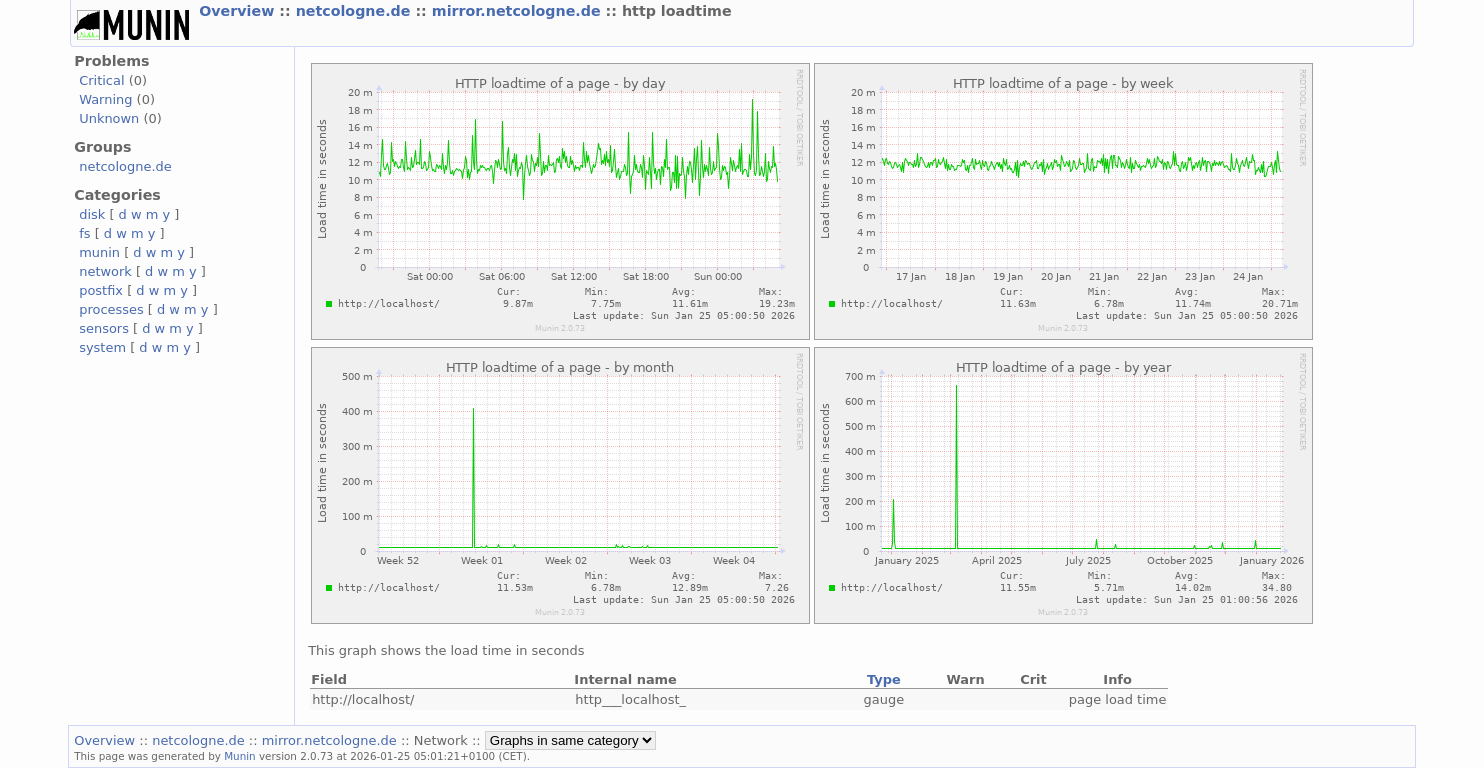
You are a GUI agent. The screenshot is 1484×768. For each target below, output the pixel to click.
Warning (105, 99)
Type (884, 679)
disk (92, 214)
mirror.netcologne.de (519, 11)
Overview (239, 11)
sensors (104, 328)
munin (99, 252)
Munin (240, 756)
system (102, 347)
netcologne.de (356, 11)
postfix (101, 290)
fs (84, 233)
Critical (101, 80)
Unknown (109, 118)
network (105, 271)
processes (111, 309)
